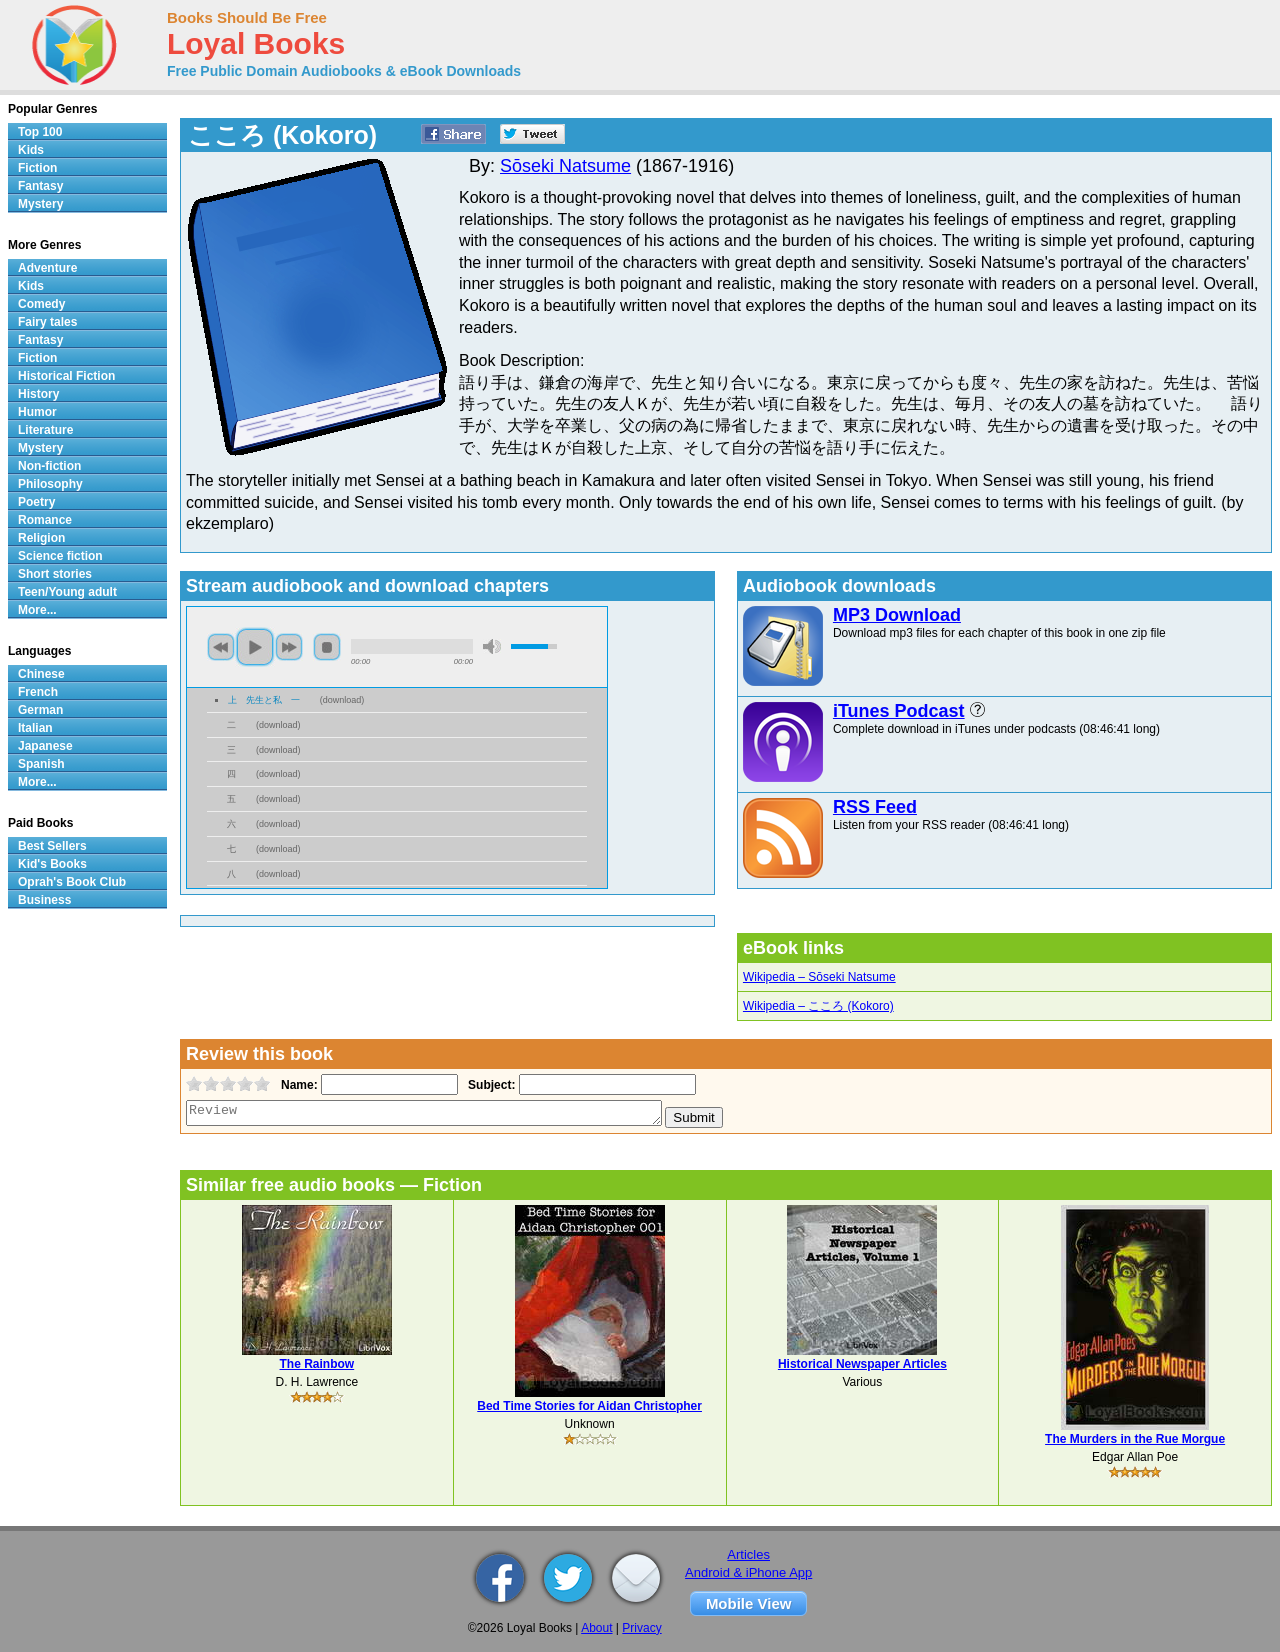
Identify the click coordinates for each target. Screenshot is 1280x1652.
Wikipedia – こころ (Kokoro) (818, 1006)
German (40, 710)
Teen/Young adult (67, 592)
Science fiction (60, 556)
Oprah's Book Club (72, 882)
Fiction (37, 168)
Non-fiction (49, 466)
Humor (37, 412)
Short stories (55, 574)
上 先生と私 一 (264, 700)
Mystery (40, 204)
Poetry (36, 502)
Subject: (489, 1085)
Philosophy (50, 484)
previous (221, 647)
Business (44, 900)
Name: (297, 1085)
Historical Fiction (66, 376)
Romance (45, 520)
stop (327, 647)
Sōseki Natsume (565, 166)
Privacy (641, 1628)
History (38, 394)
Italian (35, 728)
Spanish (41, 764)
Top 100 (40, 132)
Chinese (41, 674)
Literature (45, 430)
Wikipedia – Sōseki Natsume (819, 977)
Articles (748, 1554)
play (255, 647)
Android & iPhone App (748, 1572)
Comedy (41, 304)
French (38, 692)
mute (492, 646)
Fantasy (40, 186)
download (342, 700)
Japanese (45, 746)
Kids (31, 150)
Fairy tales (47, 322)
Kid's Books (52, 864)
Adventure (47, 268)
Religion (41, 538)
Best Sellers (52, 846)
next (289, 647)
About (596, 1628)
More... (37, 610)
